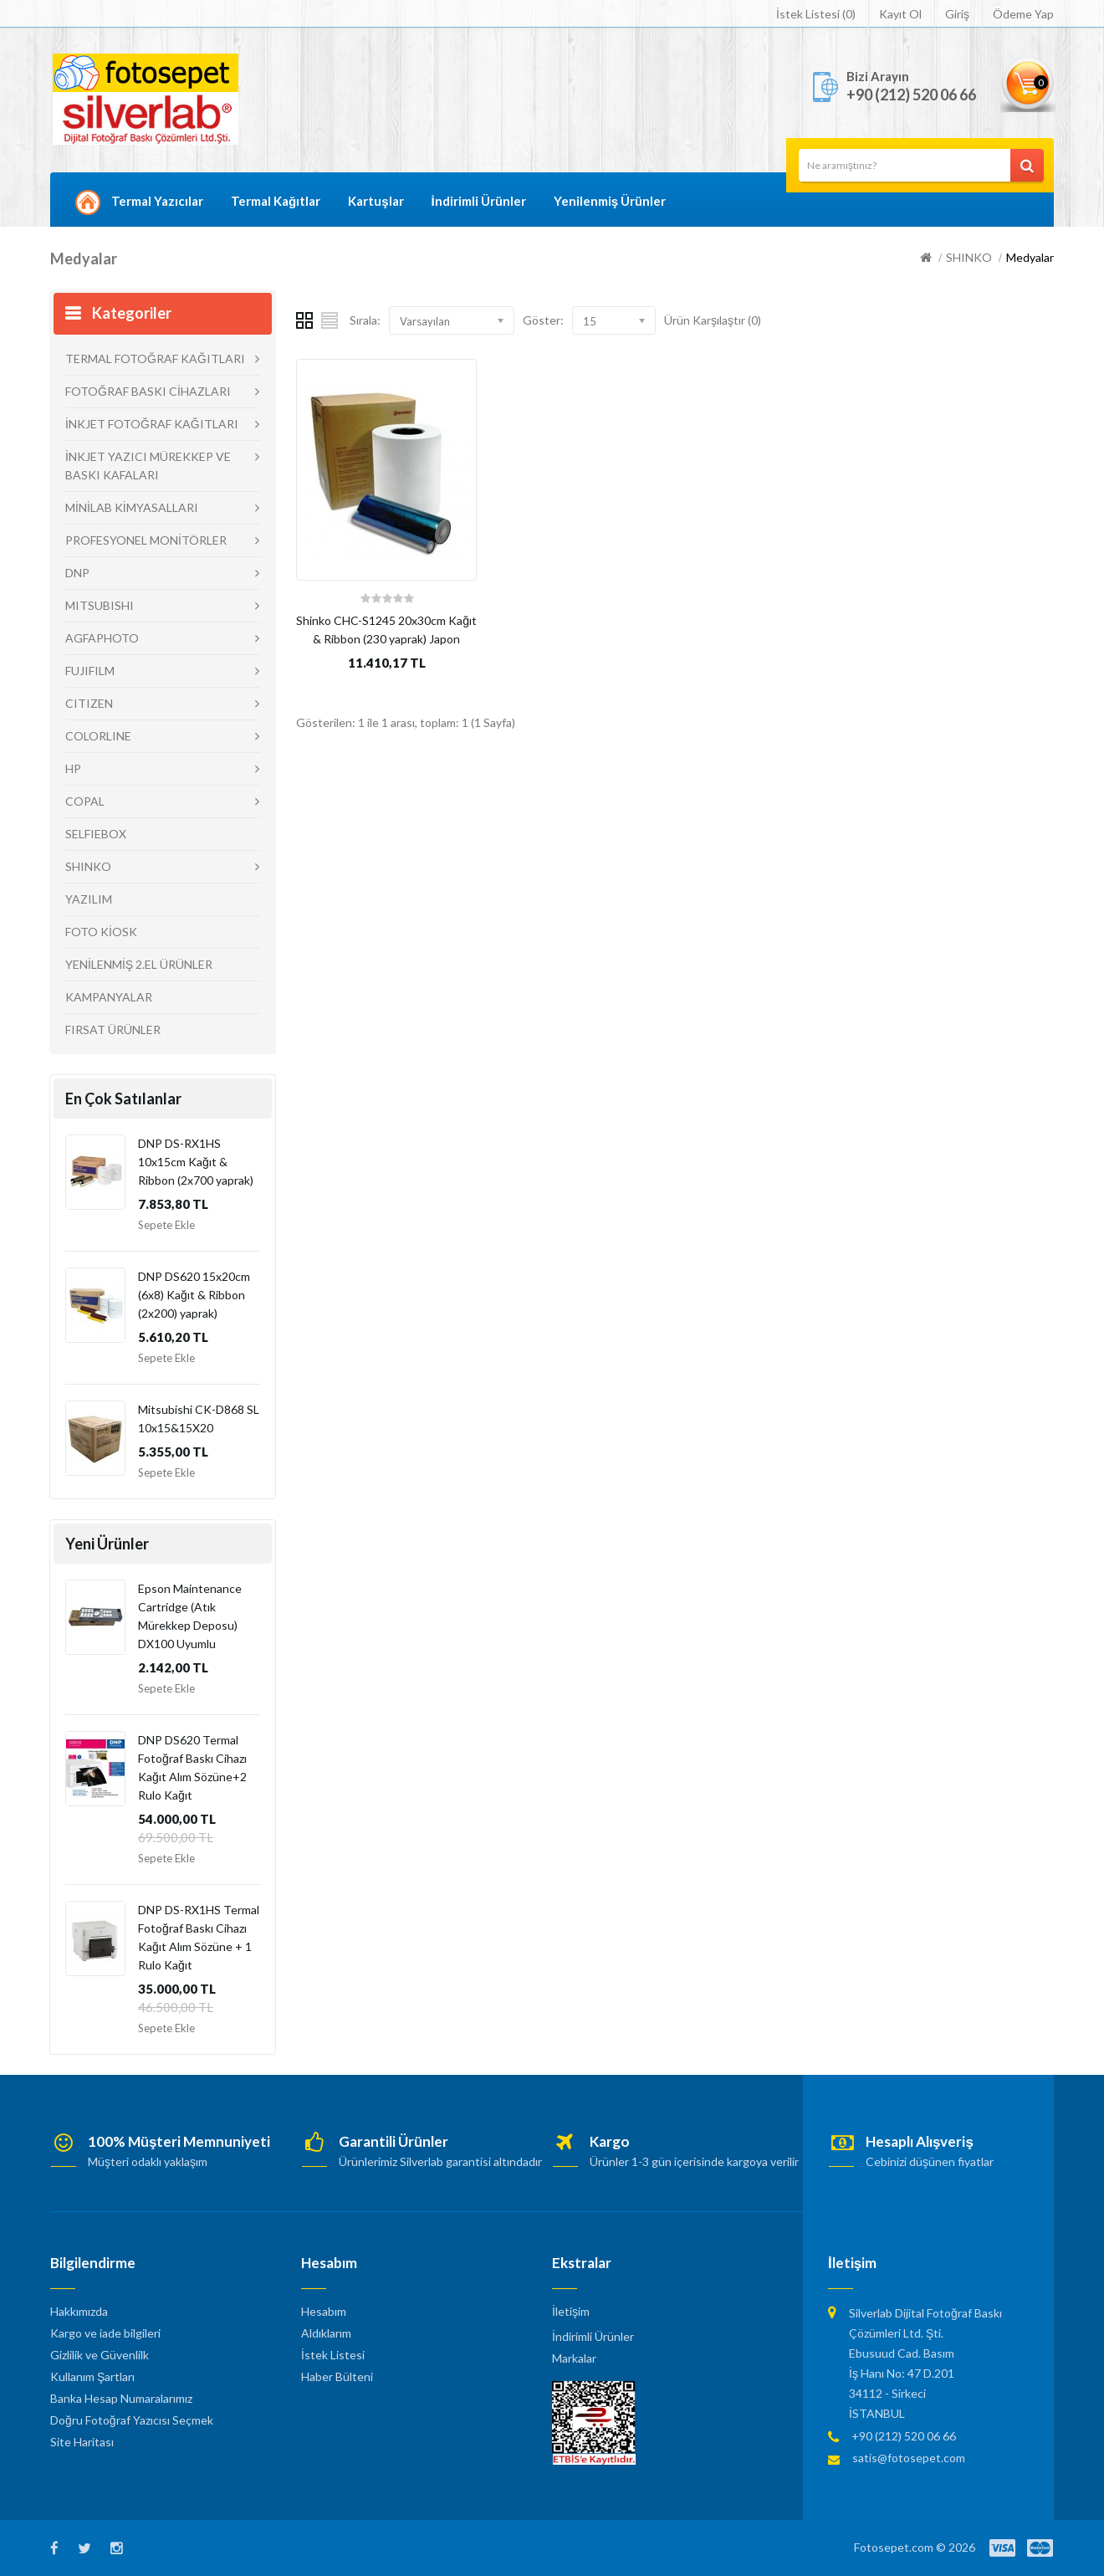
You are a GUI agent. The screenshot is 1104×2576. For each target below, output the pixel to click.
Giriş (957, 14)
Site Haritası (82, 2442)
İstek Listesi (333, 2355)
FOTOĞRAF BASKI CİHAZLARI (148, 391)
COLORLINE (98, 736)
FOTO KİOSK (101, 931)
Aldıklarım (326, 2333)
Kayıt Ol (900, 14)
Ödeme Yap (1023, 14)
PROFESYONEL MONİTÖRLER (146, 540)
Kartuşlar (375, 200)
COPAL (85, 801)
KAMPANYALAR (108, 997)
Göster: (543, 320)
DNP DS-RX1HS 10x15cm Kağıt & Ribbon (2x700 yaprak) (195, 1161)
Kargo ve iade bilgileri (105, 2333)
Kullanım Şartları (92, 2376)
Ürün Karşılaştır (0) (712, 320)
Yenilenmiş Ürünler (610, 200)
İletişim (571, 2311)
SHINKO (969, 257)
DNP (77, 573)
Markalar (574, 2358)
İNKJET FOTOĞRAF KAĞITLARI (151, 424)
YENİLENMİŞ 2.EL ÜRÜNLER (138, 964)
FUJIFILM (90, 670)
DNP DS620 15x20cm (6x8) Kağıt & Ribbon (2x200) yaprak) (194, 1294)
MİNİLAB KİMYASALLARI (131, 507)
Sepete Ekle (166, 1225)
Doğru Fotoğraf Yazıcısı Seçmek (131, 2420)
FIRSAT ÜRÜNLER (113, 1029)
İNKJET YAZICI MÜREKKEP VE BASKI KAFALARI (148, 465)
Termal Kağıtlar (275, 200)
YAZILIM (88, 899)
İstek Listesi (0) (816, 14)
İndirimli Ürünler (479, 200)
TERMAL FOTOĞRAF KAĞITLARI (155, 358)
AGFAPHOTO (102, 638)
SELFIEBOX (95, 834)
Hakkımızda (79, 2311)
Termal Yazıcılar (157, 200)
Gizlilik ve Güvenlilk (99, 2355)
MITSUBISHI (99, 605)
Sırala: (365, 320)
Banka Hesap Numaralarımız (121, 2398)
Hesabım (323, 2311)
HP (73, 768)
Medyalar (1030, 257)
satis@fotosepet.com (908, 2458)
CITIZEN (89, 703)
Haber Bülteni (337, 2376)
